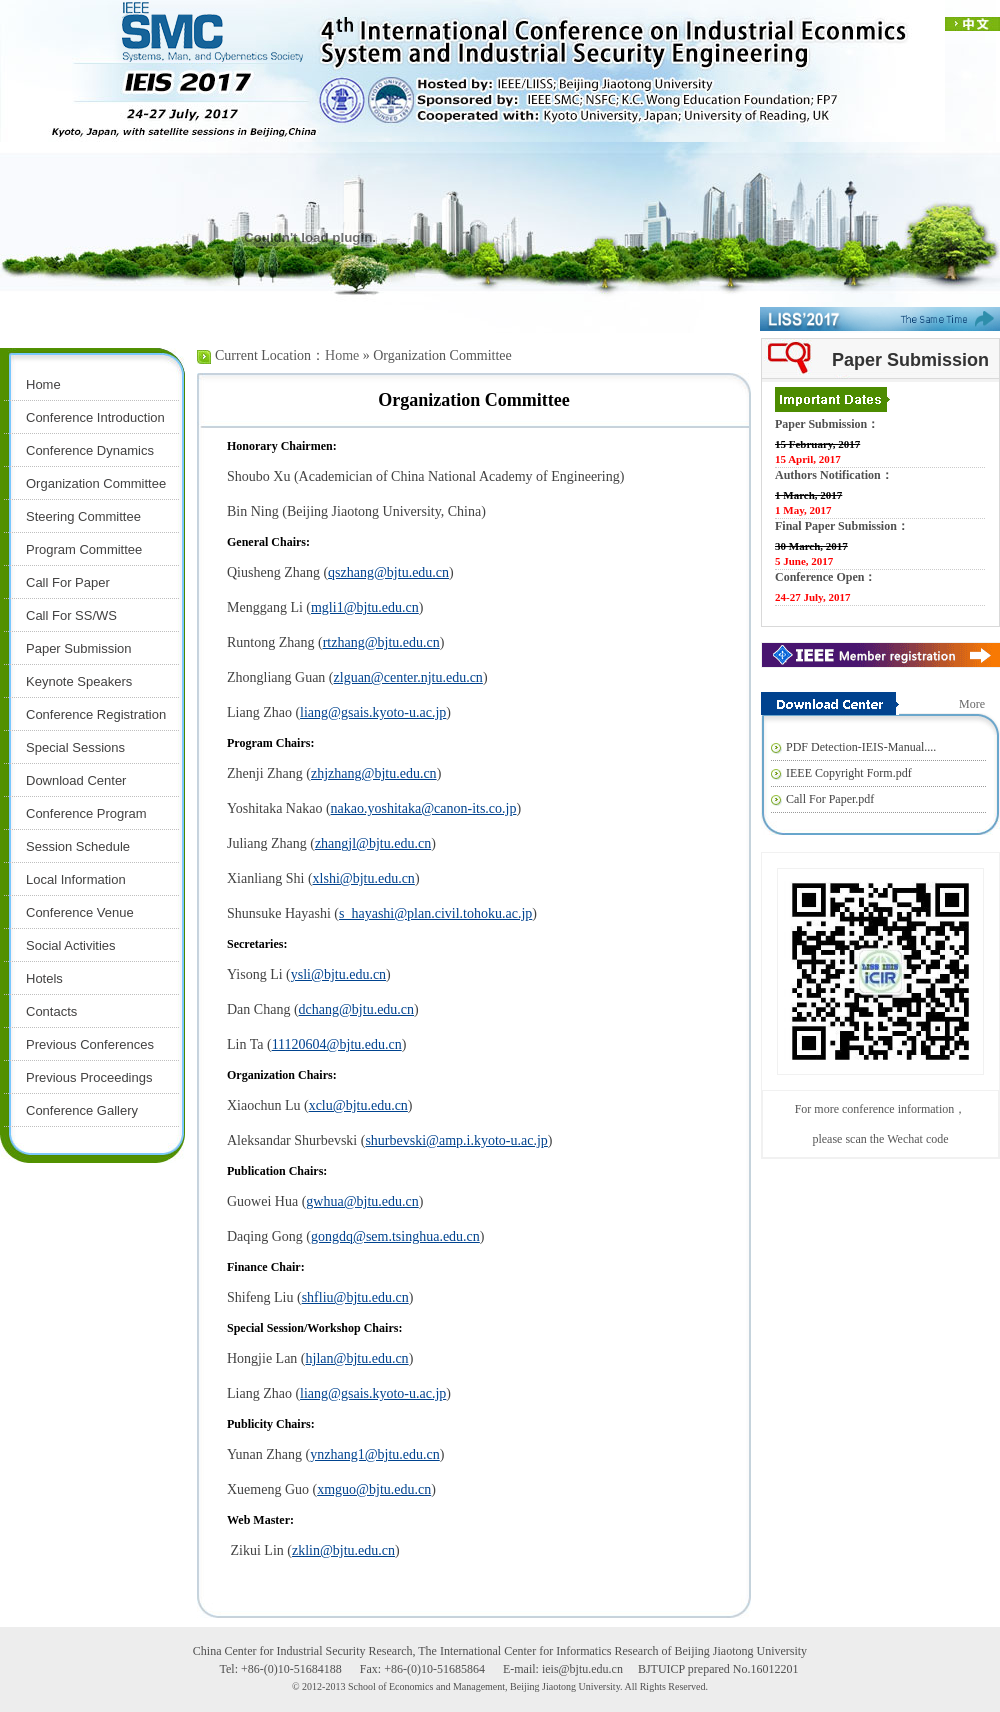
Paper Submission (910, 360)
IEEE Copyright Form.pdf (849, 773)
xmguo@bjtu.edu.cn (374, 1489)
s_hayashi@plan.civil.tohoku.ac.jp (435, 913)
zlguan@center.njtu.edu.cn (408, 677)
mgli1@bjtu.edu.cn (365, 607)
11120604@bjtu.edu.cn (337, 1044)
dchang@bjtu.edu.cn (357, 1009)
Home (342, 355)
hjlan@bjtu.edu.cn (357, 1358)
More (972, 704)
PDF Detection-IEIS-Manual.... (861, 747)
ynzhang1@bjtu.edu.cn (375, 1454)
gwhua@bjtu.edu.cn (362, 1201)
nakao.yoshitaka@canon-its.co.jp (424, 808)
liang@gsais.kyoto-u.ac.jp (373, 712)
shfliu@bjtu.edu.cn (355, 1297)
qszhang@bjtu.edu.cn (388, 572)
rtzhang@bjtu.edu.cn (381, 642)
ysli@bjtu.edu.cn (338, 974)
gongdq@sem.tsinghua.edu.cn (395, 1236)
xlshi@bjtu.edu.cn (364, 878)
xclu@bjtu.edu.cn (358, 1105)
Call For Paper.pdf (830, 799)
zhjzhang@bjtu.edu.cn (374, 773)
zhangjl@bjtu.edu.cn (373, 843)
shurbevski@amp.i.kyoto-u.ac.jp (456, 1140)
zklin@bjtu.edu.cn (343, 1550)
